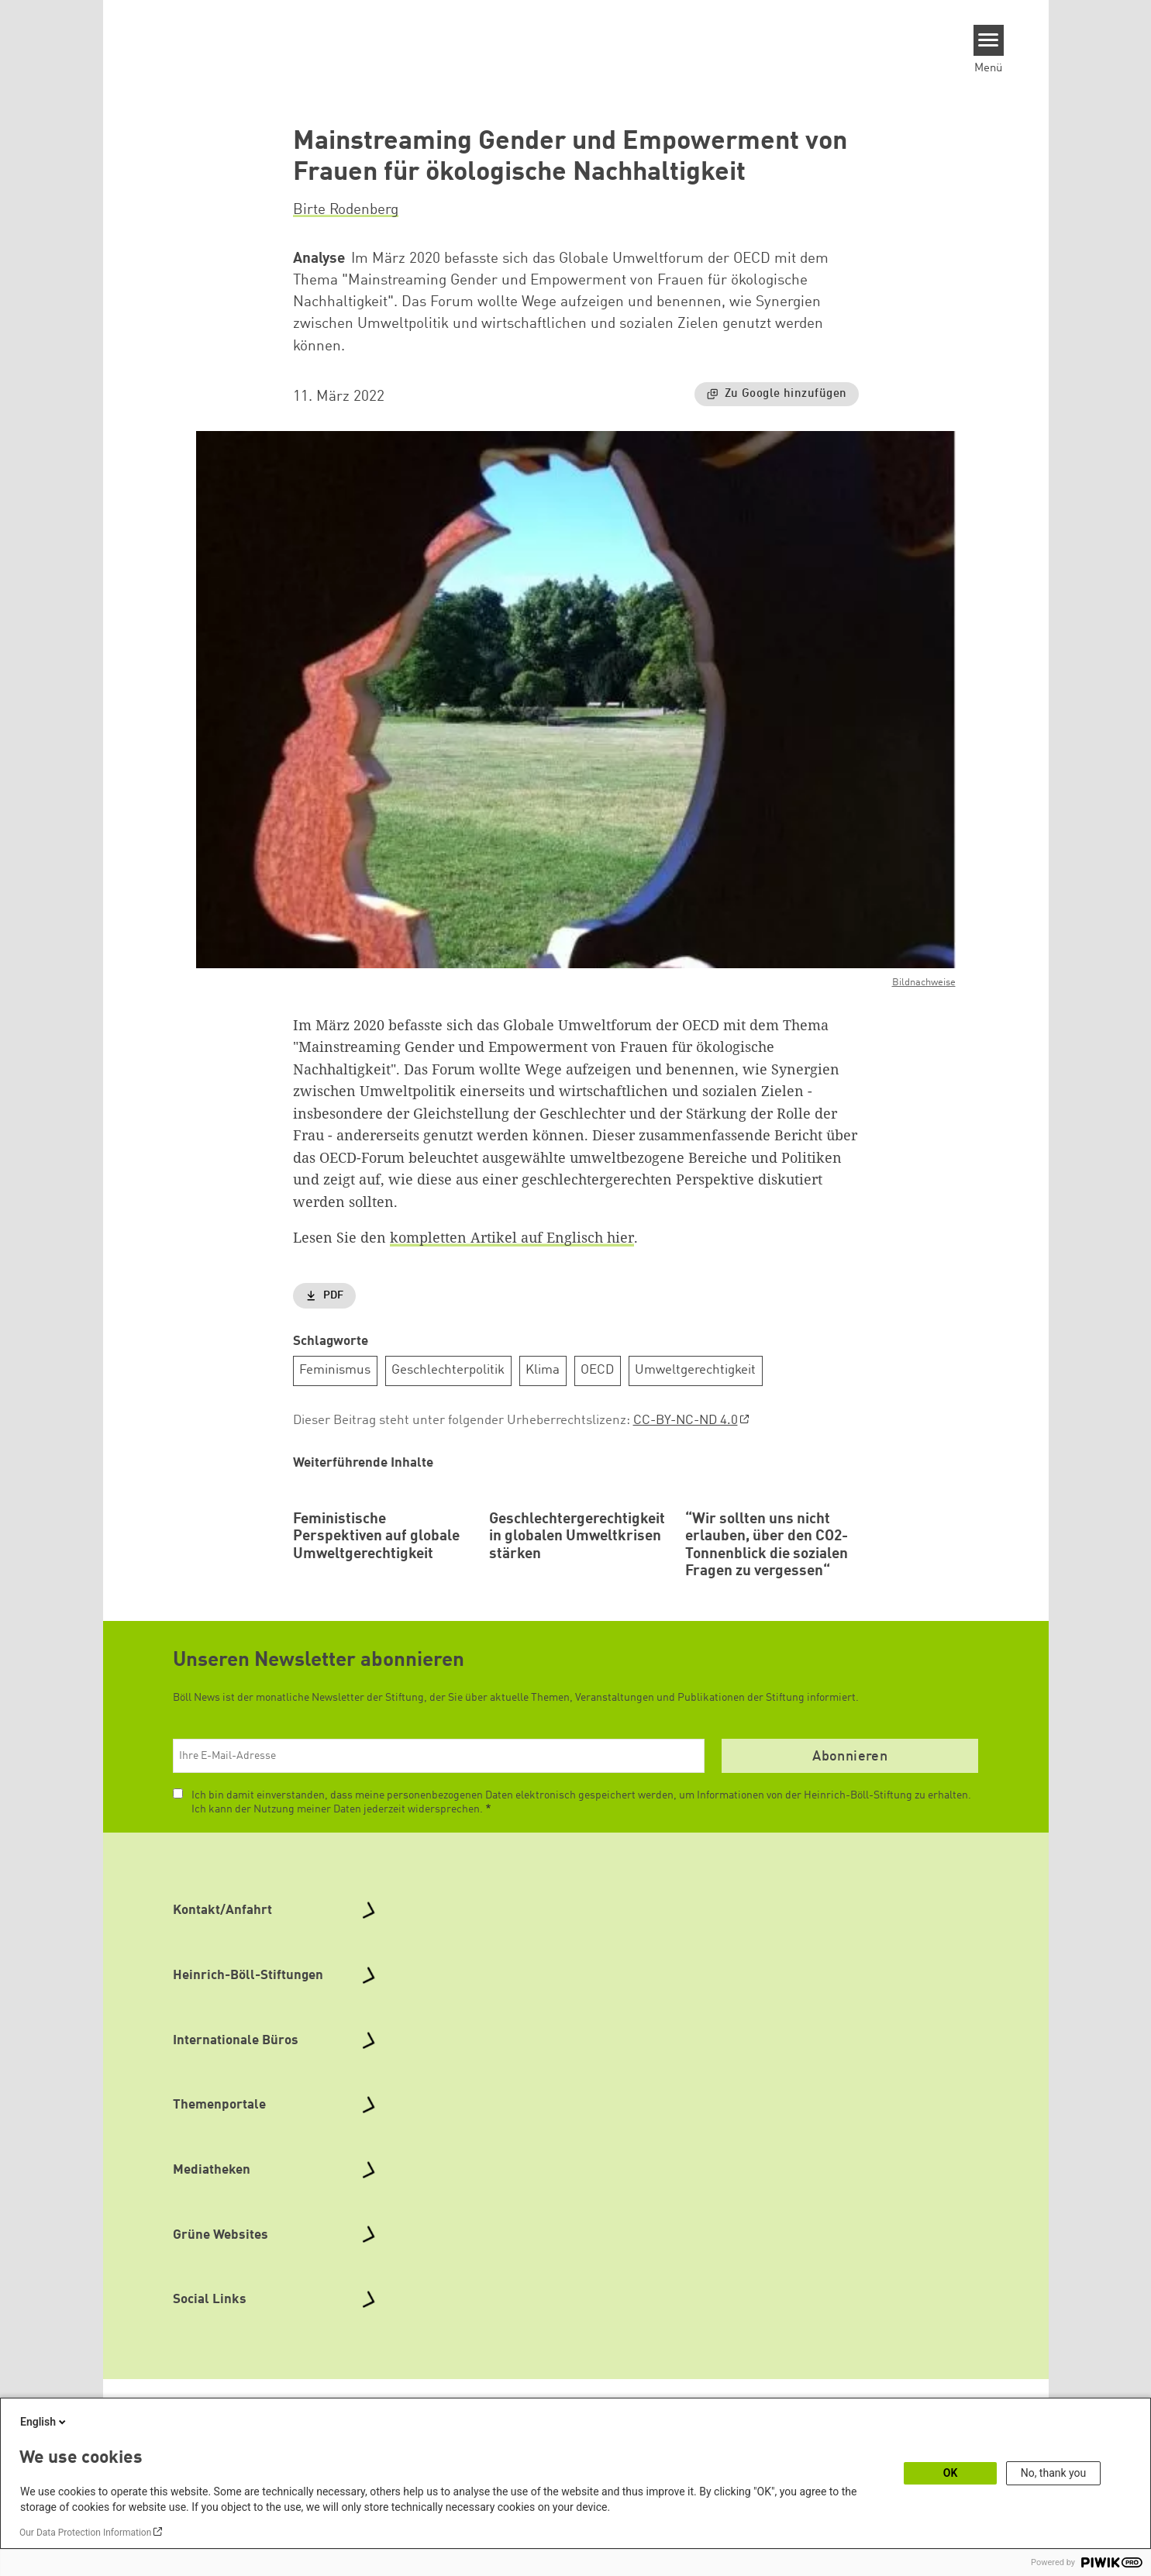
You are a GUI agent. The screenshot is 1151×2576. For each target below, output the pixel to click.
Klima (543, 1370)
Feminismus (334, 1370)
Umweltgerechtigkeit (695, 1370)
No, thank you (1054, 2473)
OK (950, 2473)
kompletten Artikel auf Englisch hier (512, 1237)
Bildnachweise (924, 983)
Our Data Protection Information (85, 2532)
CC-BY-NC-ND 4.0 (685, 1420)
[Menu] (989, 40)
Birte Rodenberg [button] (345, 210)
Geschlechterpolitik (448, 1370)
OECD (597, 1370)
